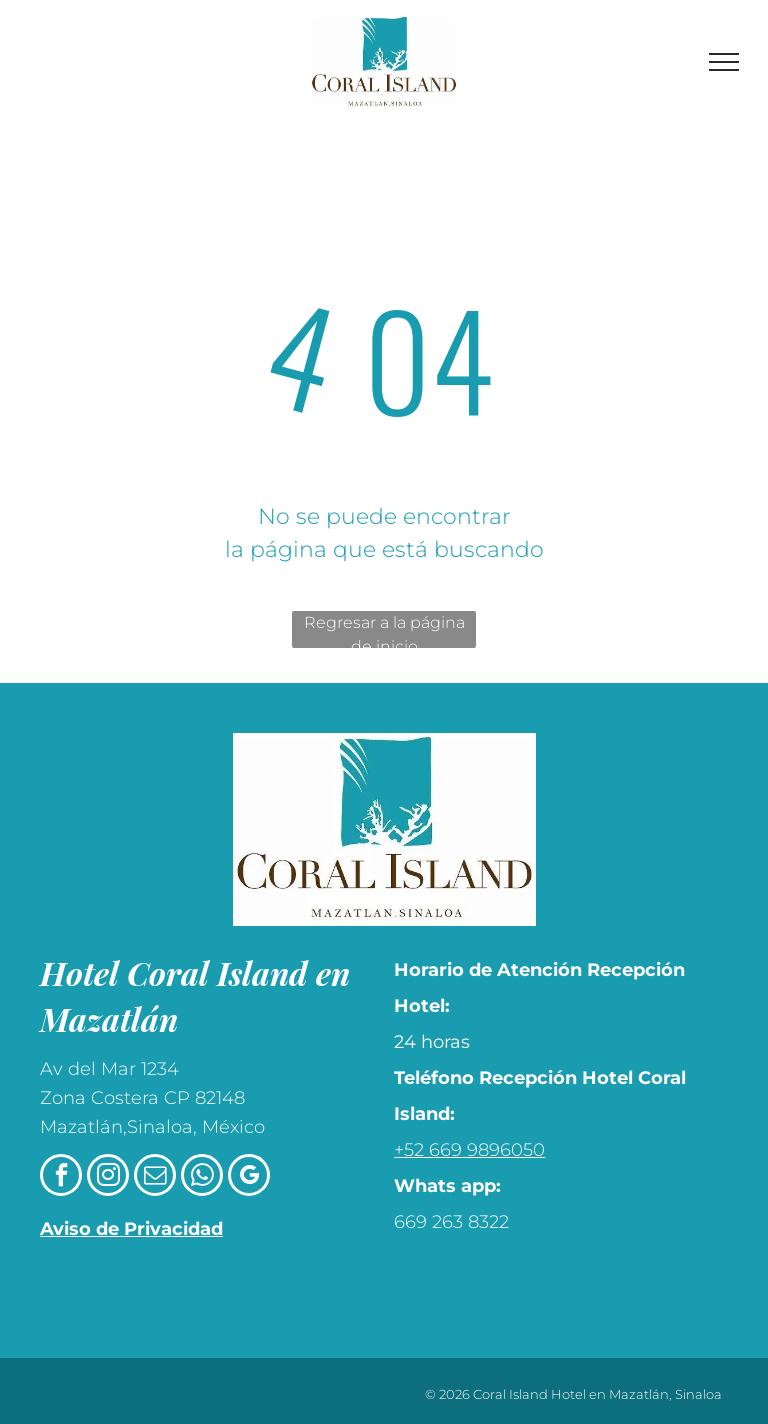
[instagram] (108, 1177)
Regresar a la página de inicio (384, 630)
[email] (155, 1177)
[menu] (724, 62)
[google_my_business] (249, 1177)
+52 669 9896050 (469, 1150)
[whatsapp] (202, 1177)
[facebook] (61, 1177)
